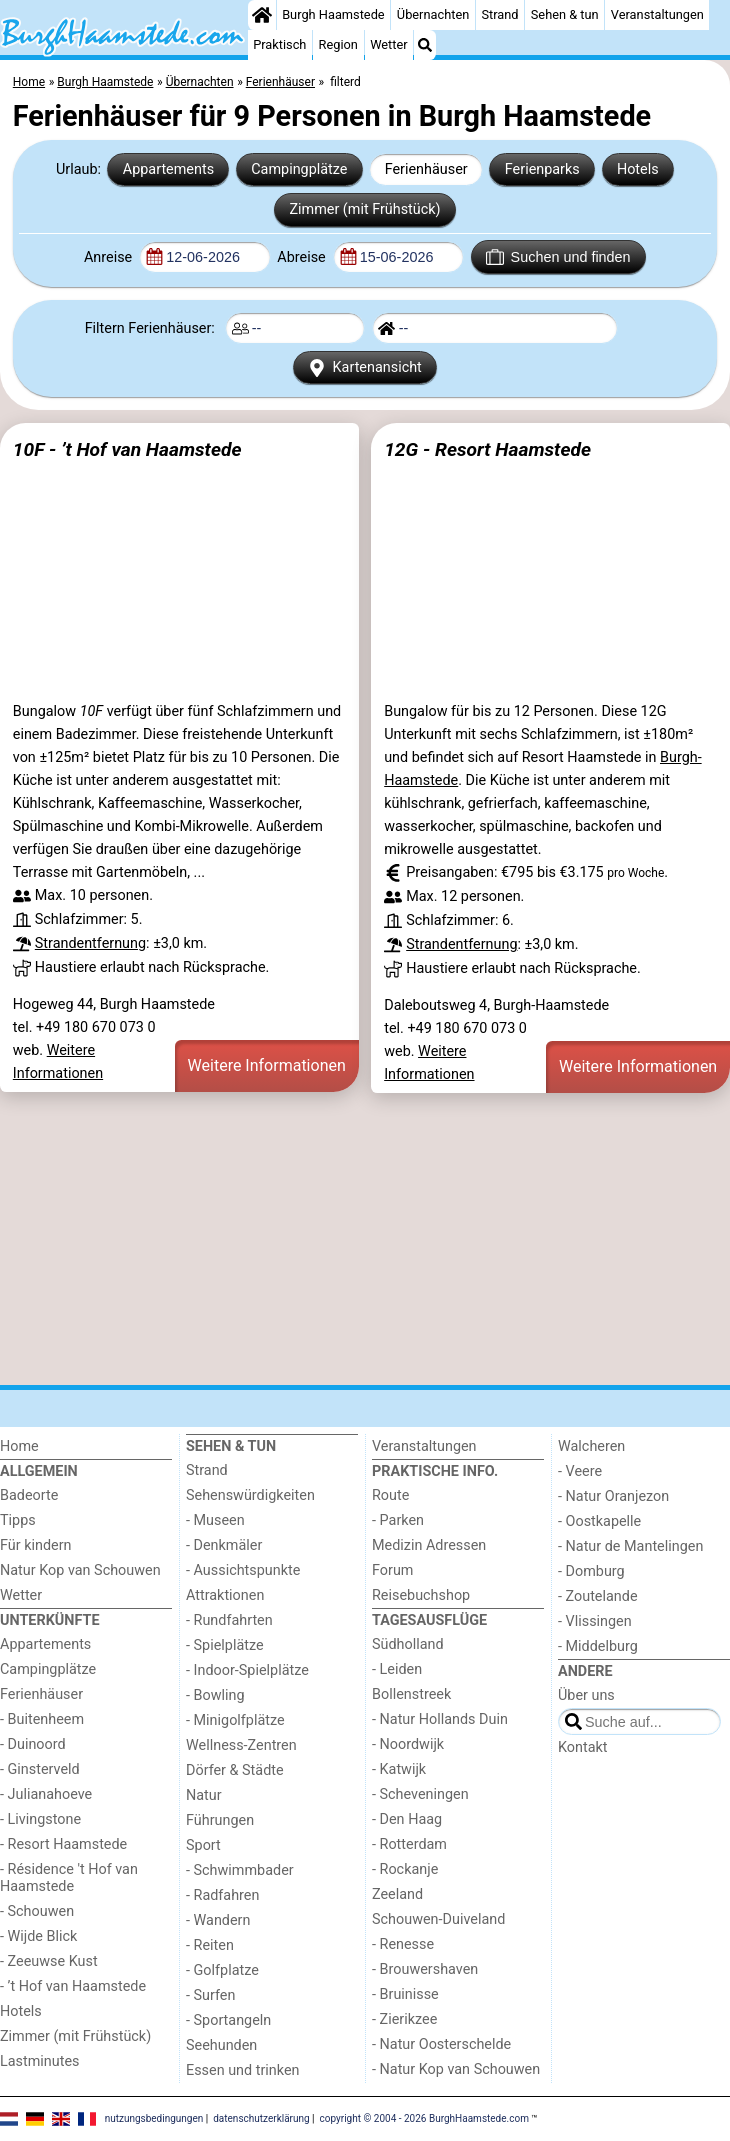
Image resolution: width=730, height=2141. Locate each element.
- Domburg (591, 1571)
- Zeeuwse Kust (49, 1961)
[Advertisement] (365, 1239)
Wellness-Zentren (241, 1745)
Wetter (388, 44)
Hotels (638, 169)
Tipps (18, 1520)
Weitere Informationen (267, 1065)
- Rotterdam (409, 1844)
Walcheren (591, 1446)
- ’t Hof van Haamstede (73, 1986)
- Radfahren (222, 1895)
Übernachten (433, 14)
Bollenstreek (411, 1694)
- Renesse (403, 1944)
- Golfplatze (222, 1970)
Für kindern (36, 1545)
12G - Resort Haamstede (487, 449)
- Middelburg (598, 1646)
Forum (392, 1570)
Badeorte (29, 1495)
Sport (203, 1845)
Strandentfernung (90, 943)
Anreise (110, 257)
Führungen (220, 1820)
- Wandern (218, 1920)
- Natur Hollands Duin (440, 1719)
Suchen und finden (558, 257)
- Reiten (210, 1945)
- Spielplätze (225, 1645)
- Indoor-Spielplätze (247, 1670)
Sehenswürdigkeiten (250, 1495)
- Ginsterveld (40, 1769)
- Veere (580, 1471)
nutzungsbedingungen (154, 2118)
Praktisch (279, 44)
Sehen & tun (565, 14)
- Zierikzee (404, 2019)
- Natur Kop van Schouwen (456, 2069)
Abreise (303, 257)
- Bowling (215, 1695)
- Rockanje (405, 1869)
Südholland (408, 1644)
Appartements (168, 169)
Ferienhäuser (426, 169)
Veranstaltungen (657, 14)
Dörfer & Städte (235, 1770)
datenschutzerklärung (261, 2118)
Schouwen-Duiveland (438, 1919)
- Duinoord (33, 1744)
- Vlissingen (595, 1621)
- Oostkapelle (599, 1521)
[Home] (262, 15)
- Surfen (210, 1995)
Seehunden (221, 2045)
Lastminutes (39, 2061)
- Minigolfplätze (235, 1720)
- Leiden (397, 1669)
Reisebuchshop (421, 1595)
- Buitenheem (42, 1719)
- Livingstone (40, 1819)
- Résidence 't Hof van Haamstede (69, 1878)
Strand (499, 14)
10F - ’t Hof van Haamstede (127, 449)
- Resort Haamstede (63, 1844)
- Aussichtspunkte (243, 1570)
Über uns (586, 1695)
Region (338, 44)
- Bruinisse (405, 1994)
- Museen (215, 1520)
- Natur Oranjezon (613, 1496)
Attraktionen (225, 1595)
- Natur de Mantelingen (630, 1546)
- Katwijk (399, 1769)
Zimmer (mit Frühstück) (364, 209)
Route (390, 1495)
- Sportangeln (228, 2020)
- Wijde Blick (38, 1936)
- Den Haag (407, 1819)
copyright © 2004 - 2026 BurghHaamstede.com (424, 2118)
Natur (204, 1795)
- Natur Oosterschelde (441, 2044)
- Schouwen (37, 1911)
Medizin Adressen (429, 1545)
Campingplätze (299, 169)
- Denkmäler (224, 1545)
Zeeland (397, 1894)
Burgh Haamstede (333, 14)
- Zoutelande (598, 1596)
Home (19, 1446)
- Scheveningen (420, 1794)
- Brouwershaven (425, 1969)
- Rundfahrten (229, 1620)
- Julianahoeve (46, 1794)
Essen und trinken (243, 2070)
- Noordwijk (408, 1744)
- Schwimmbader (240, 1870)
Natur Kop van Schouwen (80, 1570)
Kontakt (583, 1747)
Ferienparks (542, 169)
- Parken (398, 1520)
